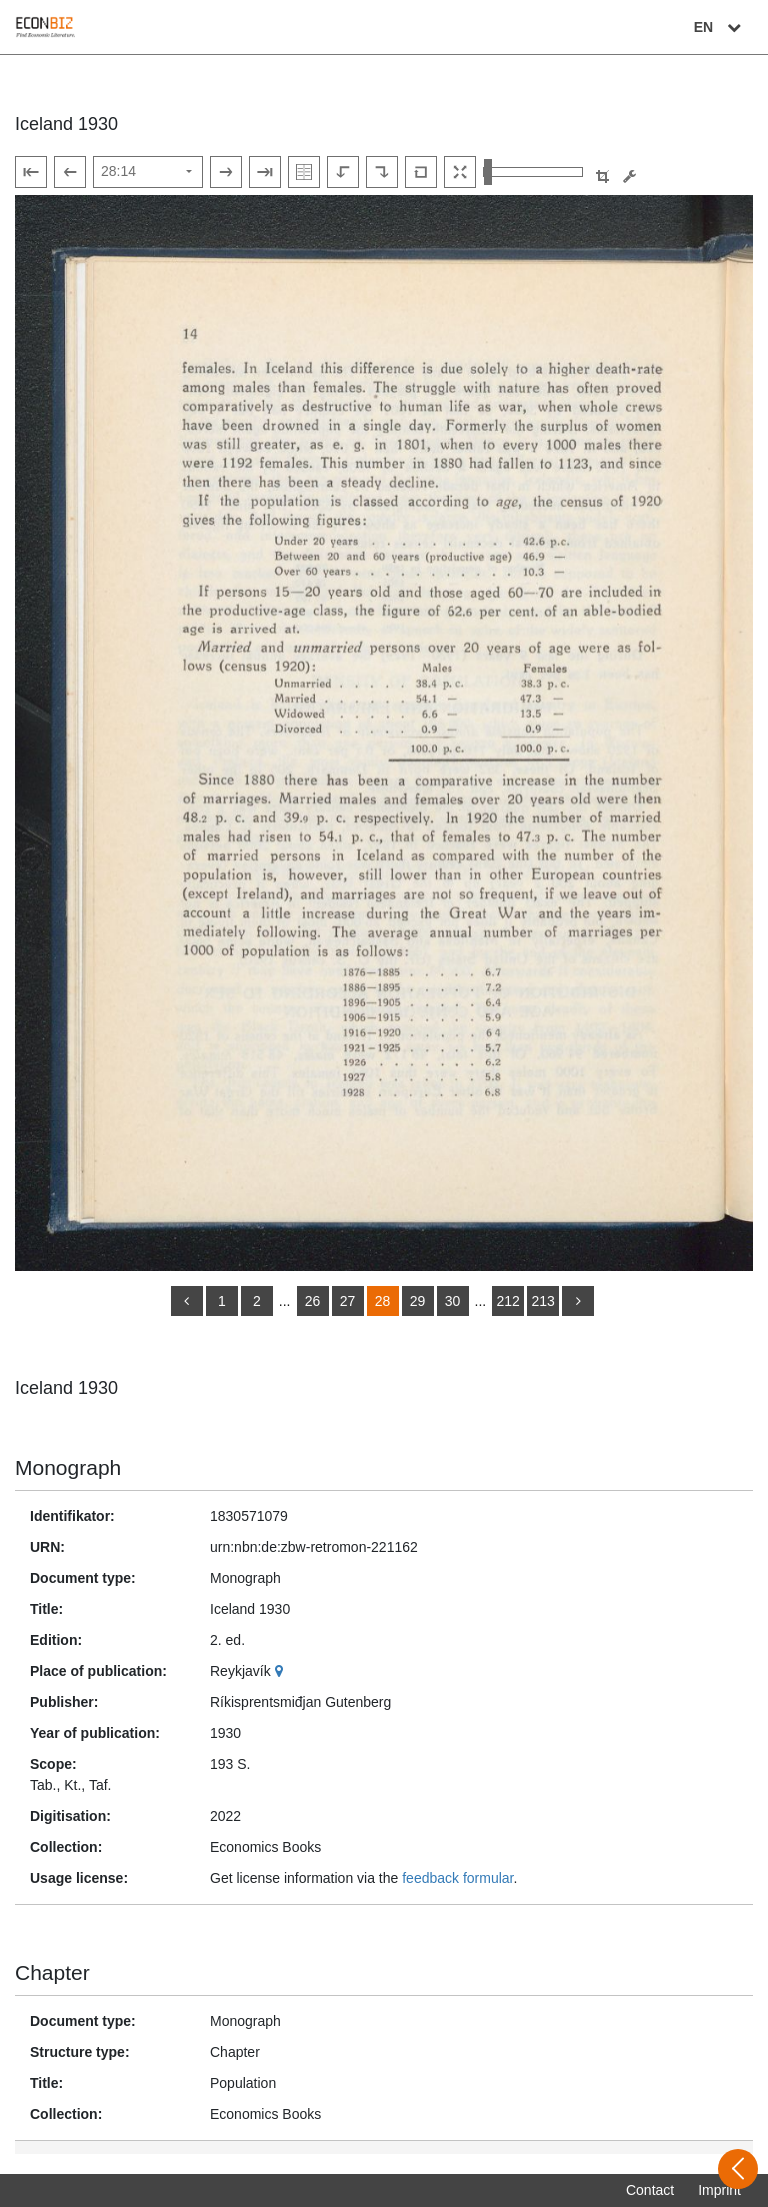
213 (542, 1301)
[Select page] (148, 172)
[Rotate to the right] (382, 172)
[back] (187, 1301)
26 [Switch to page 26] (313, 1301)
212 (507, 1301)
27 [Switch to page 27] (348, 1301)
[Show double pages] (304, 172)
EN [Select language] (720, 27)
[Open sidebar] (738, 2169)
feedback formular (457, 1878)
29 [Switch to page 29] (418, 1301)
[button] (602, 176)
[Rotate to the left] (343, 172)
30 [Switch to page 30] (453, 1301)
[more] (578, 1301)
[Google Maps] (281, 1671)
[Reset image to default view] (421, 172)
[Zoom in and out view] (533, 172)
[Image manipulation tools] (629, 176)
